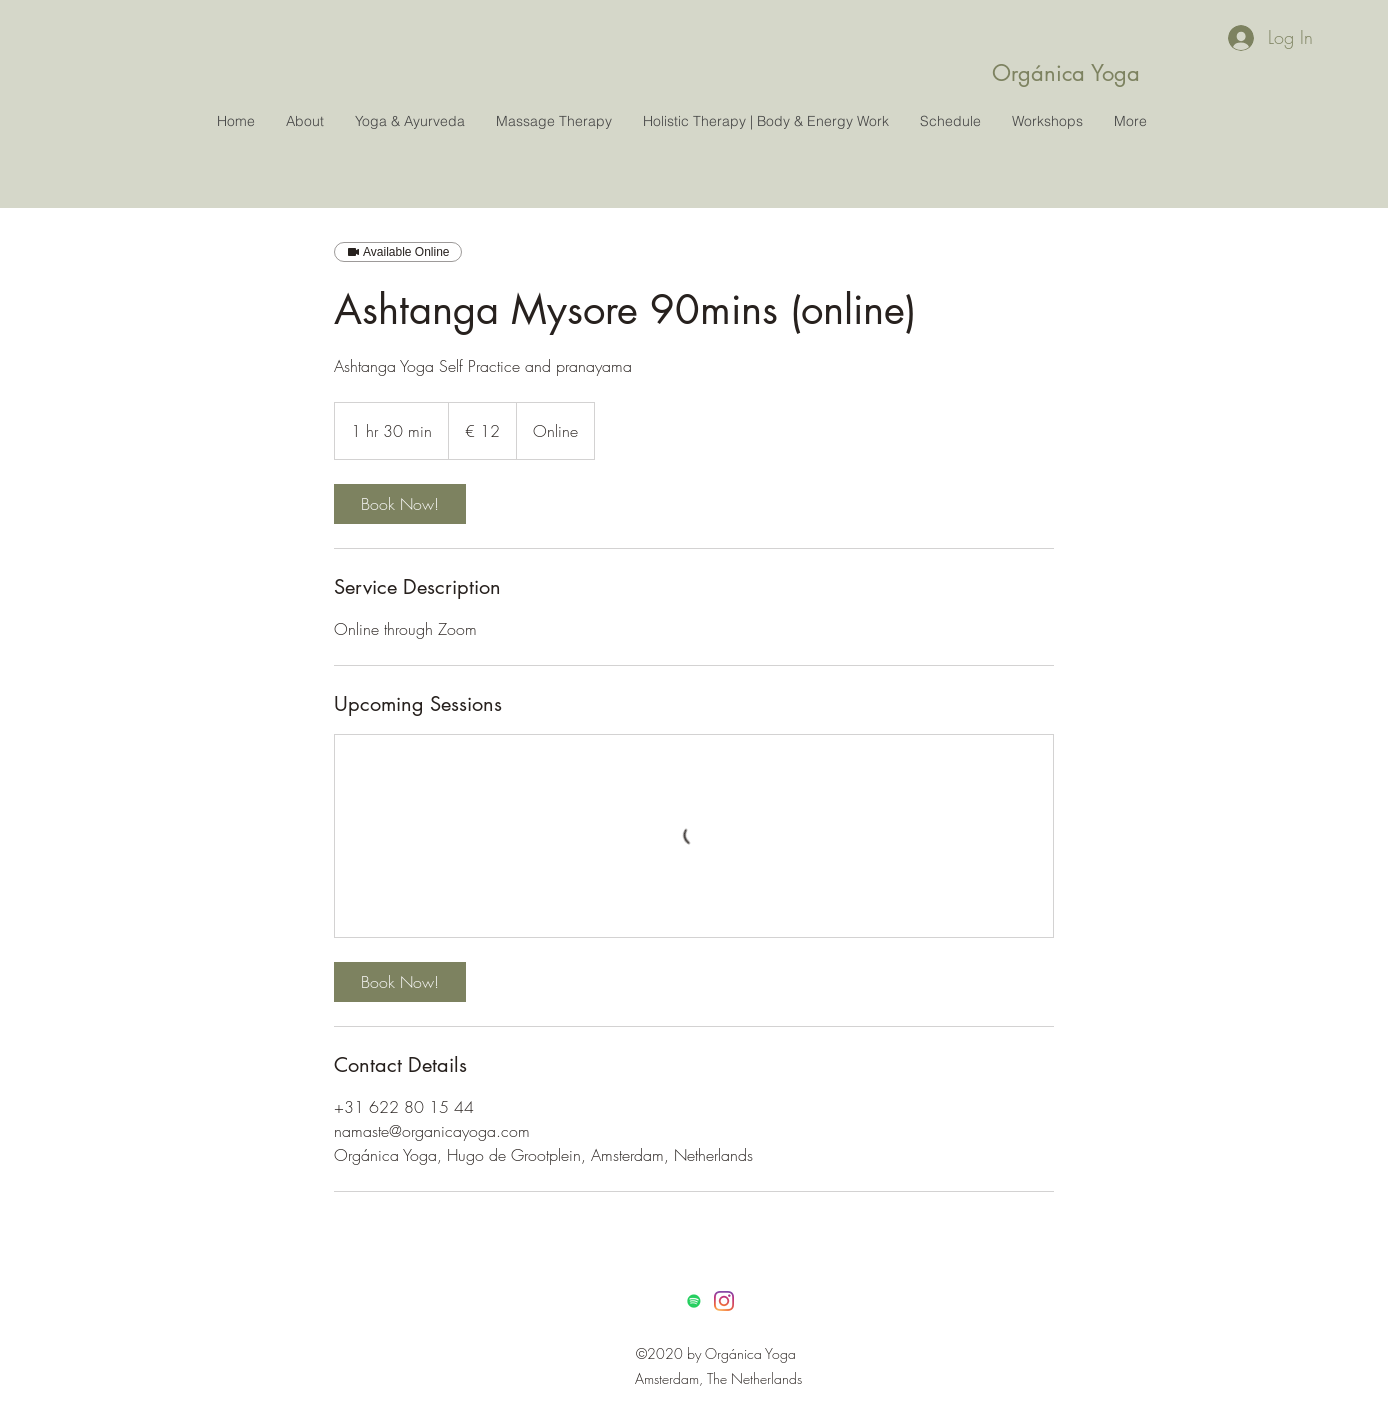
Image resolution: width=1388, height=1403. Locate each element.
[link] (400, 504)
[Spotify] (694, 1301)
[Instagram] (724, 1301)
